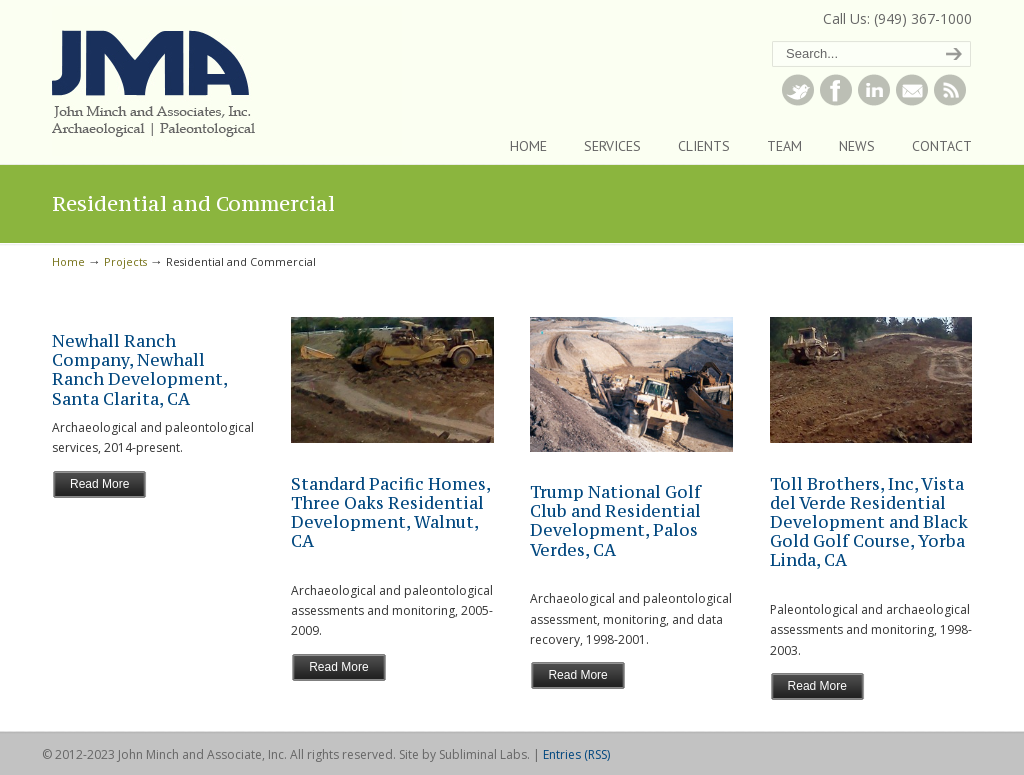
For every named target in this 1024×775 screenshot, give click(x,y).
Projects (125, 261)
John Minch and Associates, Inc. (227, 81)
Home (68, 261)
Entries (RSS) (576, 754)
